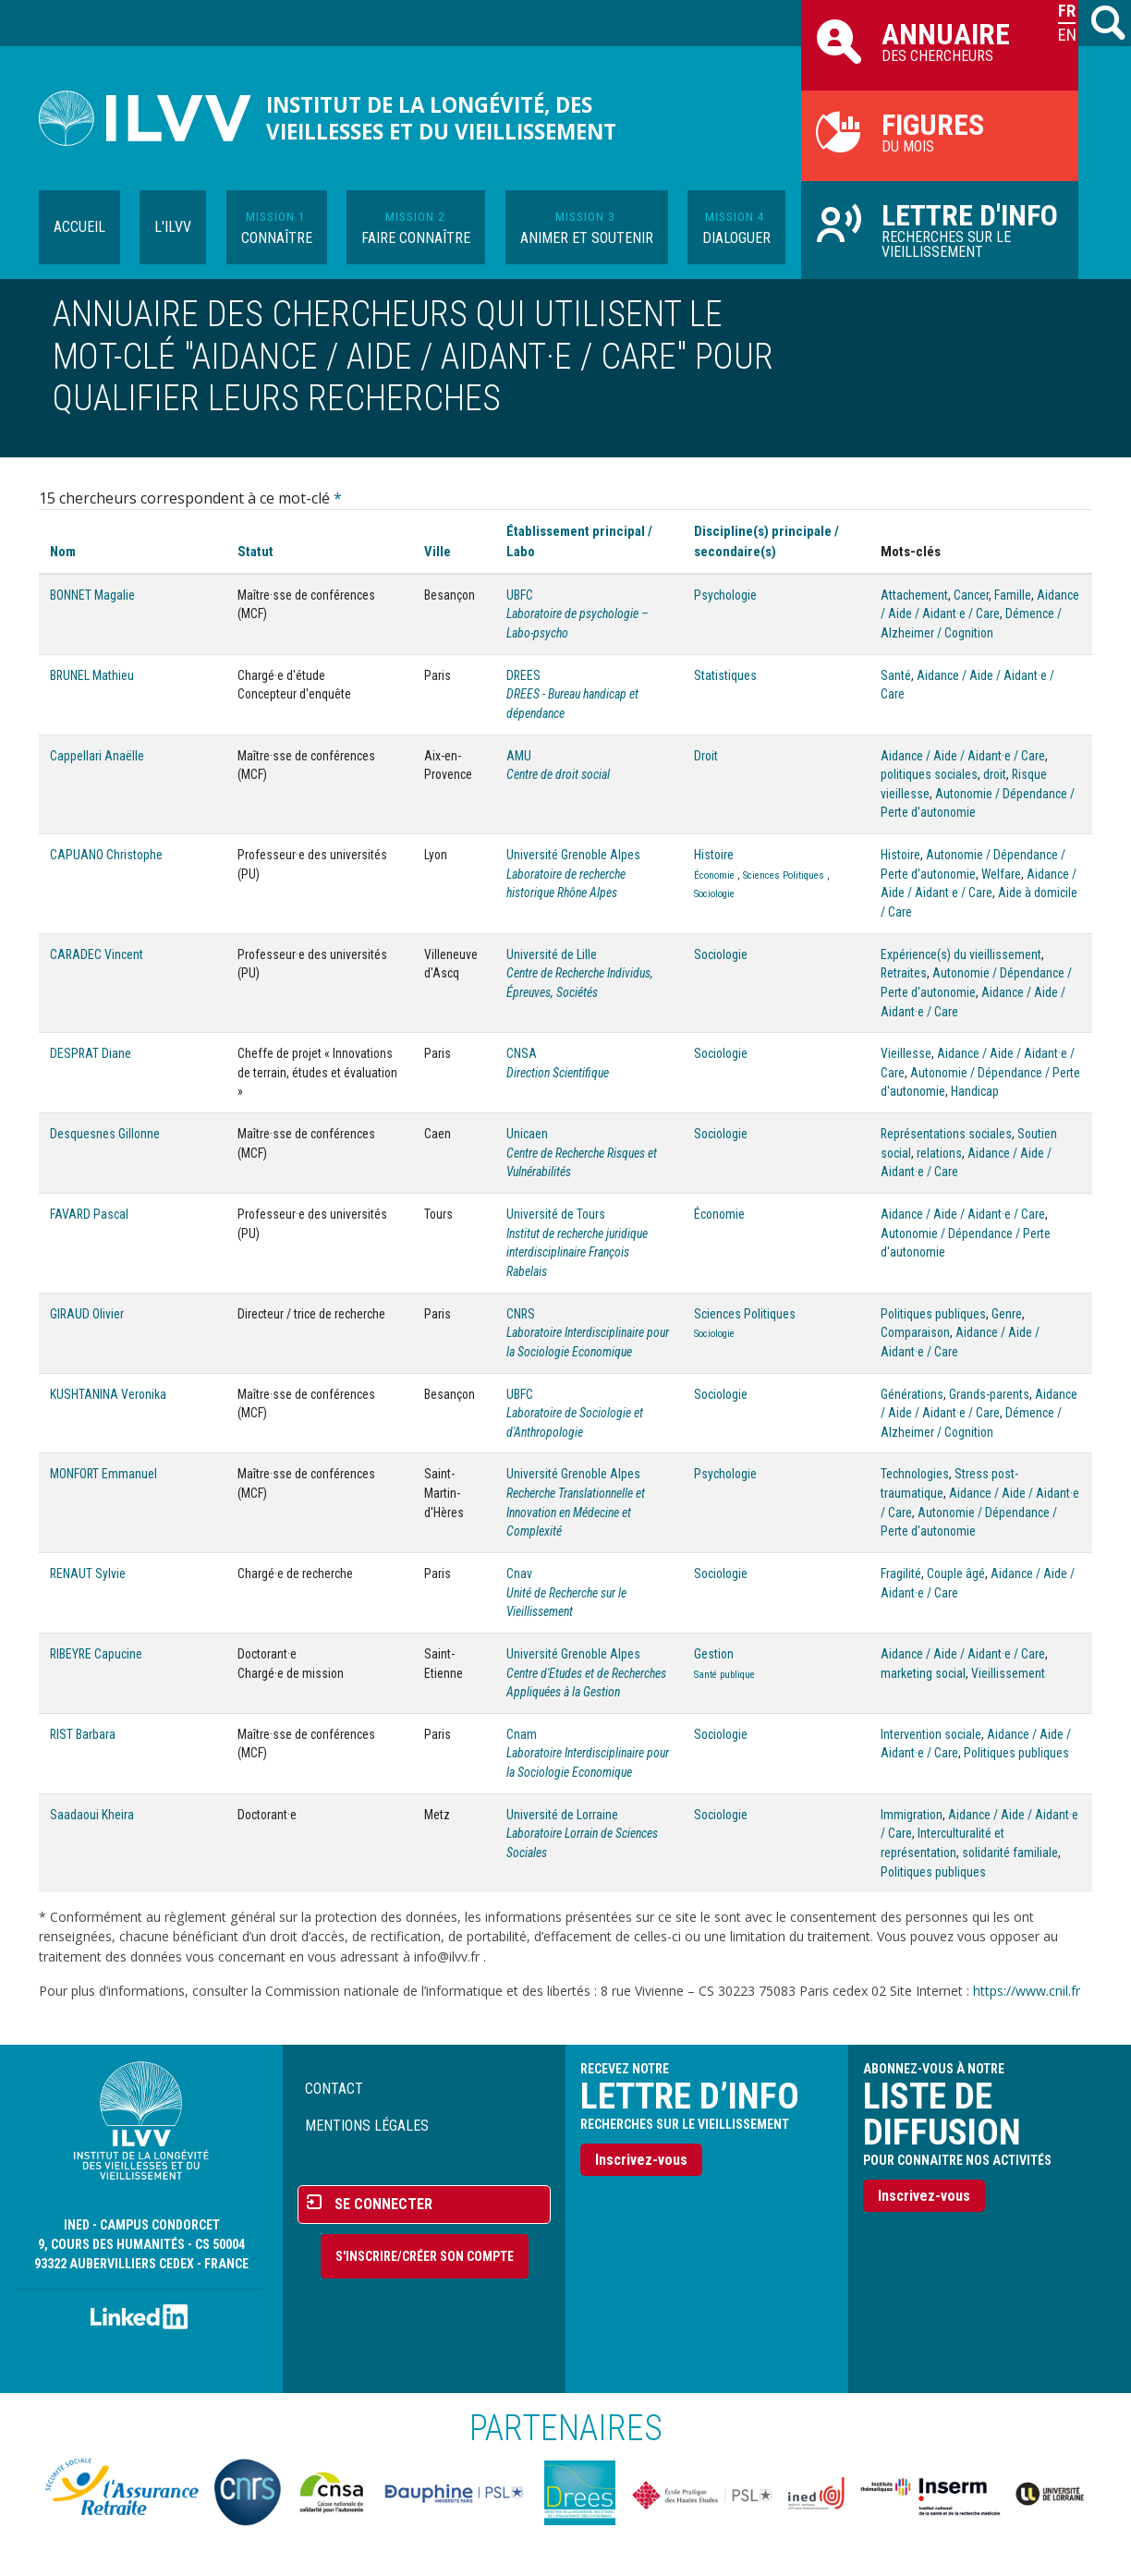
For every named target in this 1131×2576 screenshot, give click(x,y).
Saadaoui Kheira (92, 1814)
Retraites (904, 973)
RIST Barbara (83, 1734)
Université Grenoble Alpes (573, 854)
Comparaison (915, 1332)
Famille (1012, 595)
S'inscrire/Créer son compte (424, 2256)
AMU (518, 755)
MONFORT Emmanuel (103, 1473)
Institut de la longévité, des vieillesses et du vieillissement (441, 118)
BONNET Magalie (92, 595)
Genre (1006, 1313)
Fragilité (901, 1573)
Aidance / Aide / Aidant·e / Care (963, 755)
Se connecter (383, 2204)
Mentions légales (367, 2125)
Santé (896, 675)
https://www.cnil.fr (1026, 1990)
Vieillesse (906, 1053)
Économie (714, 875)
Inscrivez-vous (641, 2160)
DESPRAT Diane (90, 1053)
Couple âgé (956, 1573)
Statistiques (725, 675)
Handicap (975, 1091)
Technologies (915, 1473)
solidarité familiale (1010, 1852)
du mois (940, 131)
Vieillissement (1008, 1673)
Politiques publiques (933, 1313)
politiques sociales (929, 774)
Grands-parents (989, 1394)
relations (939, 1153)
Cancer (971, 595)
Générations (912, 1394)
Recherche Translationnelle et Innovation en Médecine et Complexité (575, 1512)
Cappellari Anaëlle (97, 755)
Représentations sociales (946, 1133)
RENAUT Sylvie (88, 1573)
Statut (255, 551)
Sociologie (714, 894)
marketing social (923, 1673)
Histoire (714, 854)
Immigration (911, 1814)
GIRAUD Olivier (87, 1313)
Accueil (79, 227)
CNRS (520, 1313)
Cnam (521, 1734)
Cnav (519, 1573)
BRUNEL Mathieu (92, 675)
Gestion (714, 1653)
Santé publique (724, 1675)
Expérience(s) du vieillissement (961, 954)
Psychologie (725, 595)
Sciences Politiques (783, 875)
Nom (63, 551)
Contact (334, 2088)
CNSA (521, 1053)
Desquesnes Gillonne (105, 1133)
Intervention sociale (931, 1734)
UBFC (519, 595)
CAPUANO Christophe (106, 854)
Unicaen (527, 1133)
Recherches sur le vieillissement (940, 229)
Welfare (1001, 874)
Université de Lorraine (562, 1814)
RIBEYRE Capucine (96, 1653)
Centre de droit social (558, 774)
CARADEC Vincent (96, 954)
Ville (437, 551)
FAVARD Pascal (89, 1214)
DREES (523, 675)
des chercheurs (940, 41)
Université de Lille (551, 954)
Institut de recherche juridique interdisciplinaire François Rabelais (577, 1252)
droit (994, 774)
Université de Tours (555, 1214)
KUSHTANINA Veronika (108, 1394)
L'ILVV (172, 227)
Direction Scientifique (557, 1072)
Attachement (914, 595)
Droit (706, 755)
